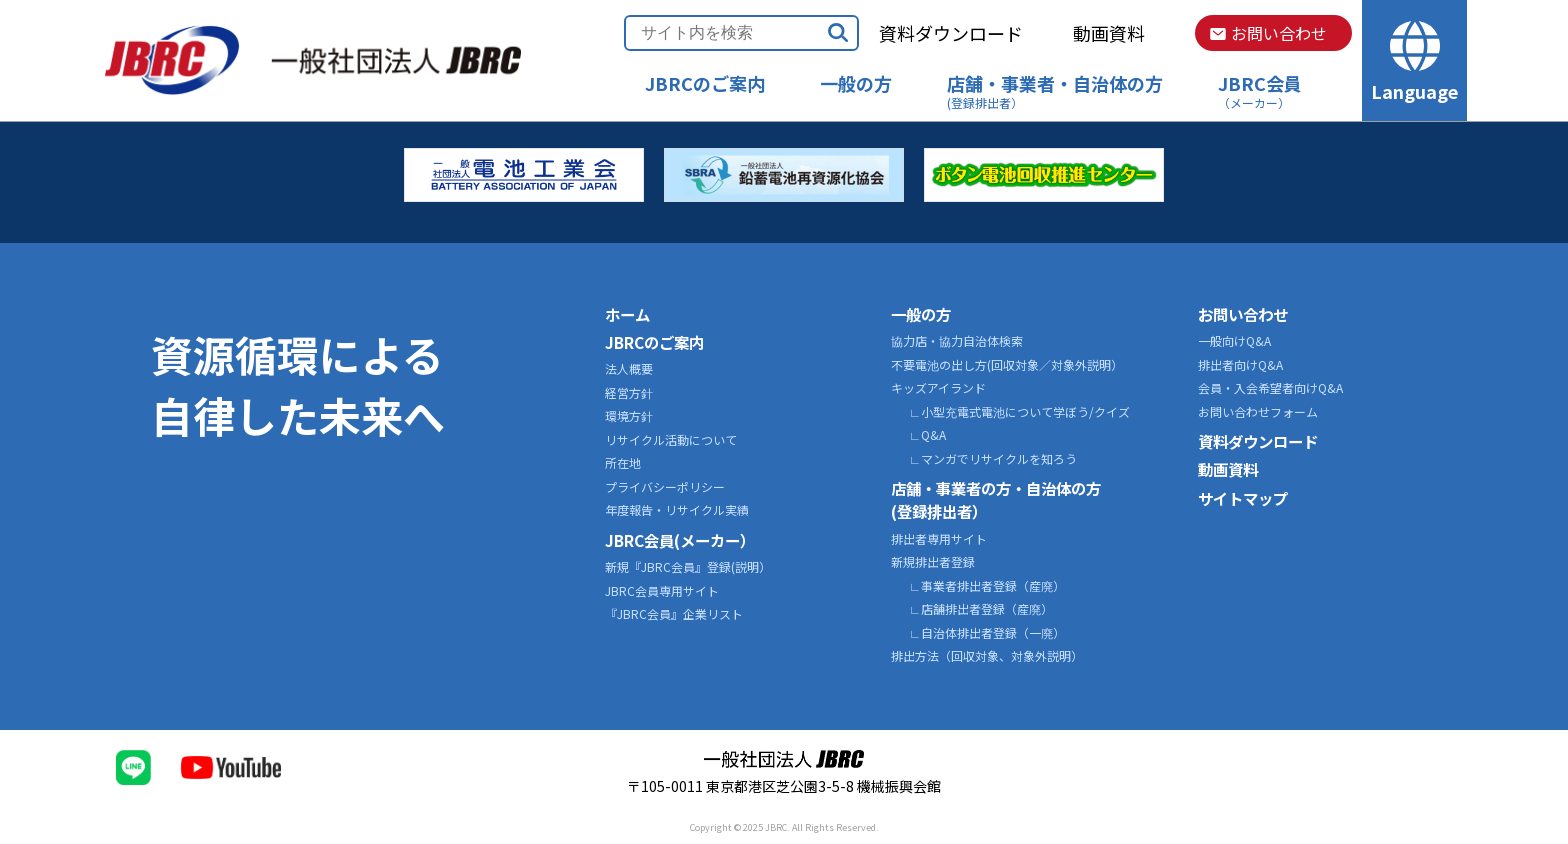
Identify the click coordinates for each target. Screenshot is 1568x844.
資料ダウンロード (951, 33)
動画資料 (1109, 33)
